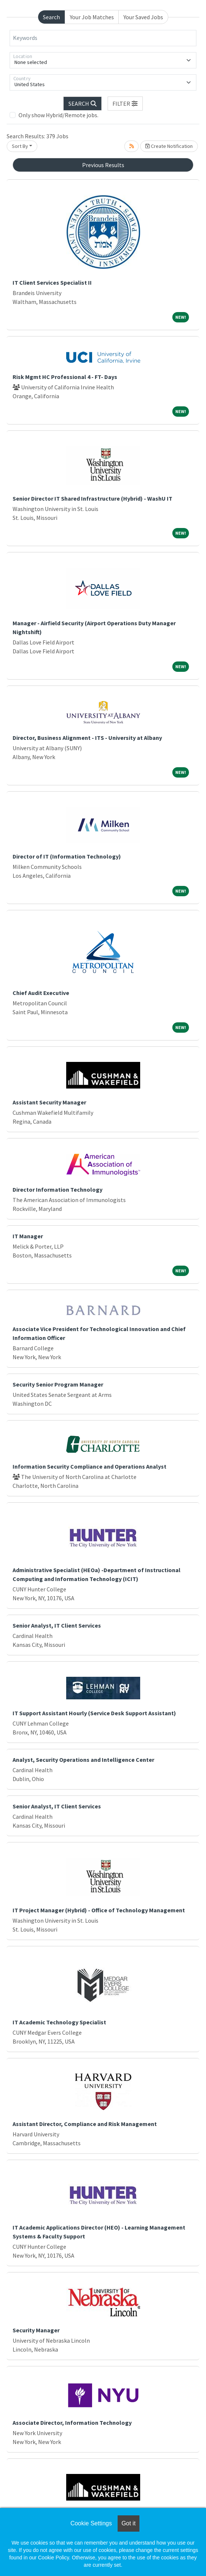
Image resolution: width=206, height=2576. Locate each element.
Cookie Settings (91, 2523)
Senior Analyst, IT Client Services (57, 1625)
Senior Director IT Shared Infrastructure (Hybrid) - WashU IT (92, 498)
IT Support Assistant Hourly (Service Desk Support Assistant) (94, 1713)
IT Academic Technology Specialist (59, 2022)
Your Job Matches (92, 17)
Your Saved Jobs (143, 17)
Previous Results (103, 165)
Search (51, 17)
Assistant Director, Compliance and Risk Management (85, 2124)
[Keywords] (103, 38)
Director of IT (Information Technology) (67, 856)
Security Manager (36, 2330)
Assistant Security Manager (49, 1102)
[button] (125, 104)
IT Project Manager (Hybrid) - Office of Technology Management (99, 1910)
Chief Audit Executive (41, 992)
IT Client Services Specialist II (52, 282)
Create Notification (169, 146)
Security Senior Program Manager (58, 1384)
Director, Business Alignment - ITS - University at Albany (87, 737)
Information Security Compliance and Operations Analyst (89, 1466)
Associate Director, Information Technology (72, 2422)
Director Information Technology (57, 1189)
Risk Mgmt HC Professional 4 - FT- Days (65, 376)
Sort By (20, 146)
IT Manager (28, 1236)
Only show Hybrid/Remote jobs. (58, 115)
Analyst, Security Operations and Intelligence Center (83, 1759)
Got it (128, 2523)
